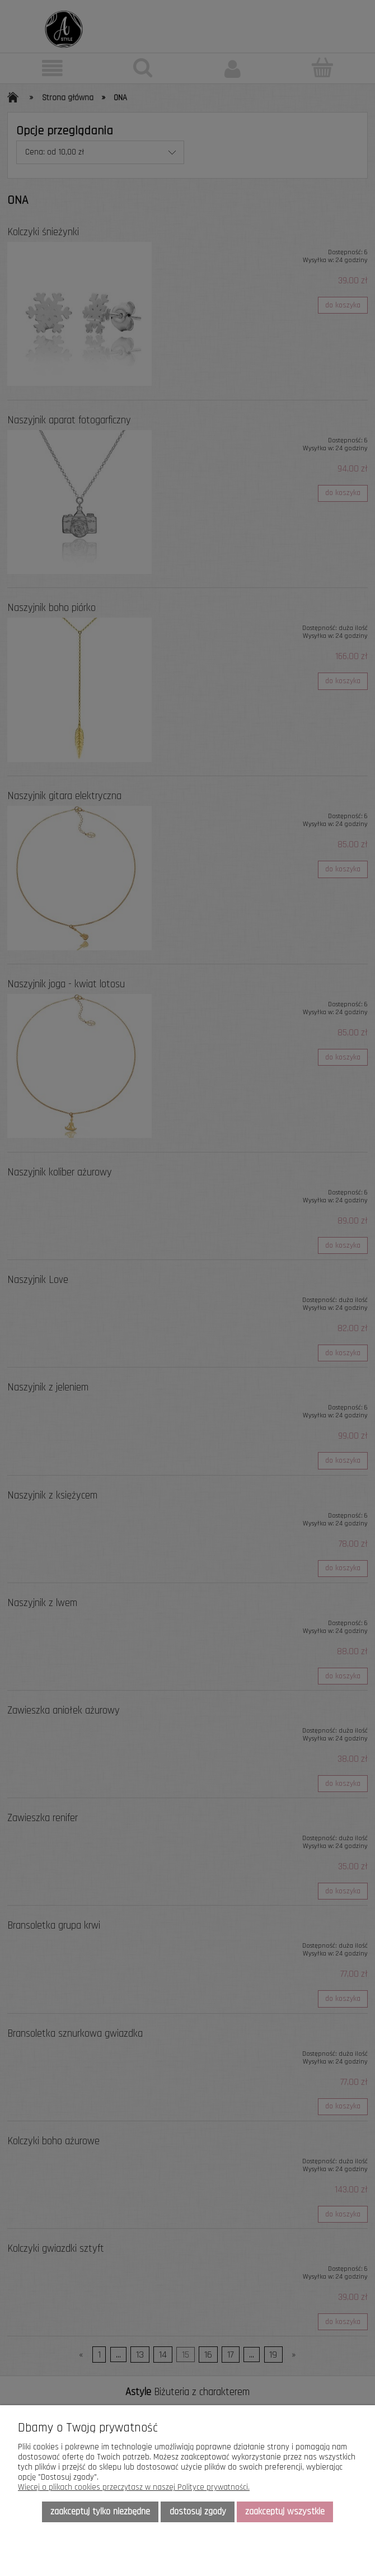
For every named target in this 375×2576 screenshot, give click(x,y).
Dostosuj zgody (198, 2511)
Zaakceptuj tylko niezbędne (100, 2511)
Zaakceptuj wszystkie (285, 2511)
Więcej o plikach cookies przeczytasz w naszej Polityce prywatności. (134, 2487)
